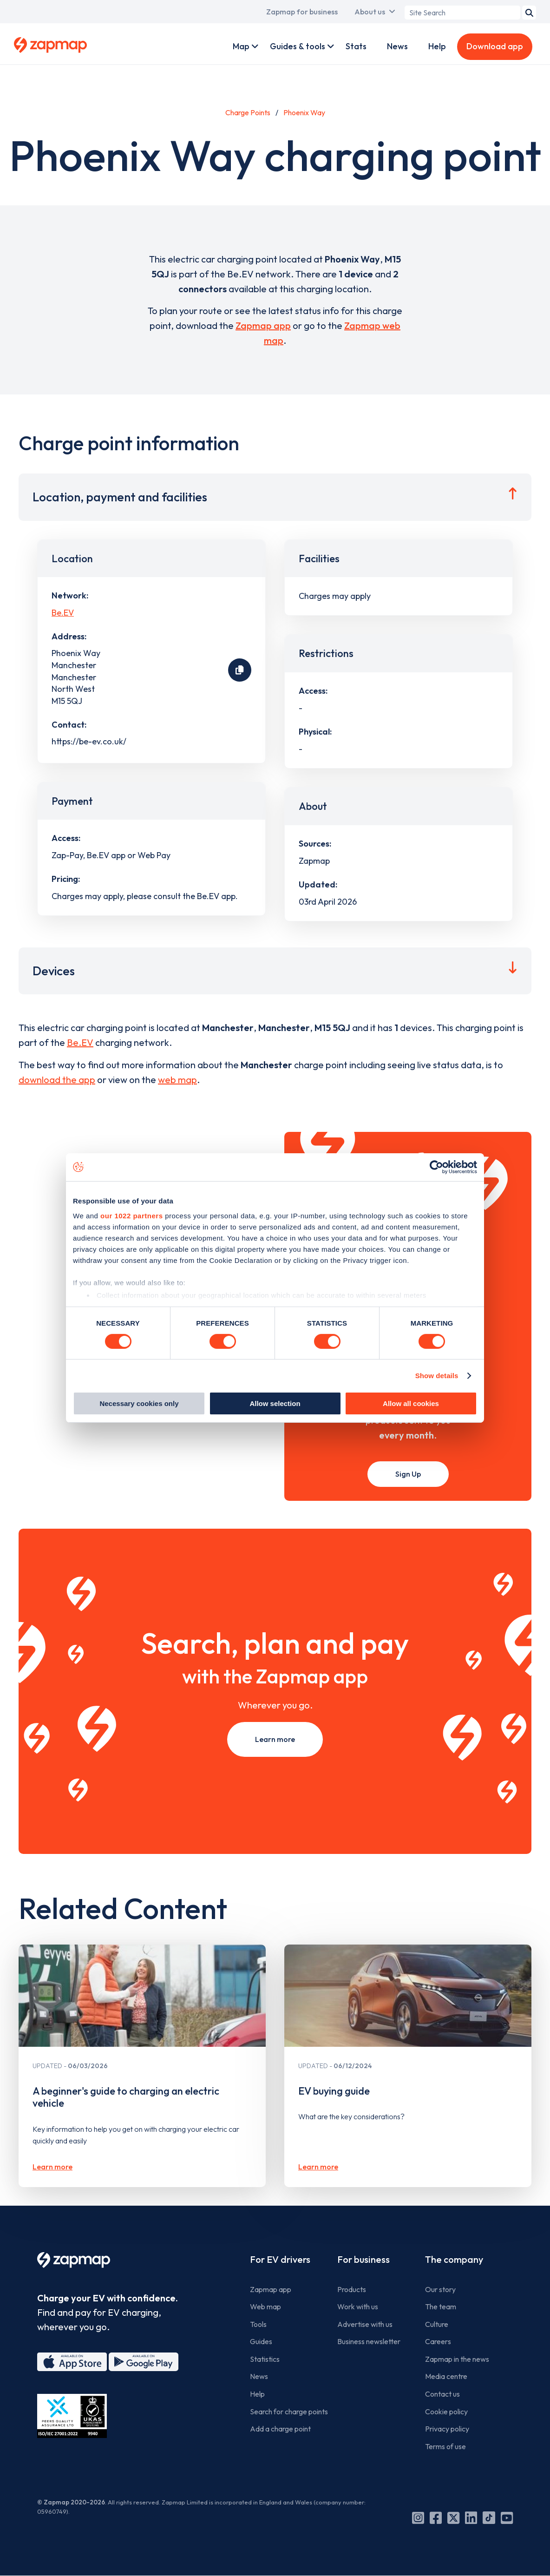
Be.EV (63, 612)
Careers (438, 2341)
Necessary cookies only (138, 1403)
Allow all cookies (411, 1403)
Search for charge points (289, 2411)
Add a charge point (280, 2428)
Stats (356, 46)
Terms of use (445, 2446)
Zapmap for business (302, 11)
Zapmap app (263, 325)
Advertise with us (365, 2324)
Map (241, 46)
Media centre (446, 2376)
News (397, 46)
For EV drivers (280, 2259)
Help (437, 46)
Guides (261, 2341)
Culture (436, 2324)
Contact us (442, 2394)
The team (440, 2306)
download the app (57, 1079)
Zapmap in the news (457, 2359)
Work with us (357, 2306)
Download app (494, 46)
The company (454, 2259)
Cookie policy (446, 2411)
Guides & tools (297, 46)
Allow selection (274, 1403)
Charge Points (247, 112)
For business (363, 2259)
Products (351, 2289)
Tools (258, 2324)
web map (177, 1079)
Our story (440, 2289)
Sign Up (408, 1474)
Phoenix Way (304, 112)
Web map (265, 2306)
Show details (436, 1376)
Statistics (265, 2359)
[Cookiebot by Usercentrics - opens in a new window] (436, 1167)
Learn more (275, 1739)
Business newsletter (368, 2341)
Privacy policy (447, 2428)
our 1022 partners (131, 1215)
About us (369, 11)
